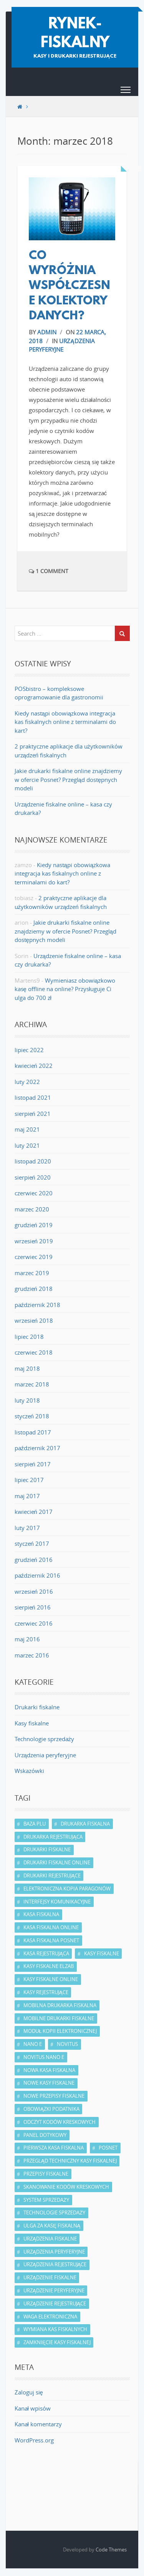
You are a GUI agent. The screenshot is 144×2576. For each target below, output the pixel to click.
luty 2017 (27, 1528)
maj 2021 (27, 1129)
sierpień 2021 (33, 1113)
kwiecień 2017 (34, 1511)
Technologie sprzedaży (44, 1739)
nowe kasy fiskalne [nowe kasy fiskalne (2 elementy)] (48, 2082)
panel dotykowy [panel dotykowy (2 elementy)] (44, 2135)
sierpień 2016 (33, 1607)
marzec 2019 (32, 1273)
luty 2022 (27, 1082)
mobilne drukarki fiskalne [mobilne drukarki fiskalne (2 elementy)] (58, 2018)
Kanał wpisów (33, 2408)
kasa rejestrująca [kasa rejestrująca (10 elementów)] (46, 1953)
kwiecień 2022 (34, 1065)
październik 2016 (38, 1575)
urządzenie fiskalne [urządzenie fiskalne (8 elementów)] (49, 2277)
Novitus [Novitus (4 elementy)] (67, 2044)
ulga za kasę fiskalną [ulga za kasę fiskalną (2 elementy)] (51, 2225)
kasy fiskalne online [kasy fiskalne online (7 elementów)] (50, 1979)
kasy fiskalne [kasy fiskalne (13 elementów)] (101, 1953)
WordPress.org (34, 2440)
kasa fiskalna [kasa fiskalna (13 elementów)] (41, 1914)
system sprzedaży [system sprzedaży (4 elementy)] (46, 2199)
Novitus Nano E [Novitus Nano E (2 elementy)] (43, 2057)
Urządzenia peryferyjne (45, 1755)
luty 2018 (27, 1400)
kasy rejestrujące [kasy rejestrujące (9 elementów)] (45, 1992)
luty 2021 (27, 1145)
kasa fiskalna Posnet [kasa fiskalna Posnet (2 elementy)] (51, 1940)
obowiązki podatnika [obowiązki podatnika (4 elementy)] (51, 2108)
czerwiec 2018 (34, 1352)
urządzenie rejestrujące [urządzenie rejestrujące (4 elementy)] (54, 2303)
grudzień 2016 (34, 1559)
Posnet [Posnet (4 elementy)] (108, 2147)
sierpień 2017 (33, 1464)
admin (46, 332)
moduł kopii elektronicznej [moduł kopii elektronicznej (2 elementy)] (60, 2030)
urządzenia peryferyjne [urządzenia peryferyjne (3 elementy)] (54, 2251)
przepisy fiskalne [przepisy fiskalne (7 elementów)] (45, 2173)
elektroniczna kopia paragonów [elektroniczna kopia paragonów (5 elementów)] (67, 1888)
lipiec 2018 (29, 1336)
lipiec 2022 (29, 1050)
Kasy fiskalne (32, 1723)
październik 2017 (38, 1448)
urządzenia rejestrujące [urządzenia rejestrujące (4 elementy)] (54, 2264)
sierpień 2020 (33, 1177)
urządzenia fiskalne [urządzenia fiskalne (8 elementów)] (50, 2238)
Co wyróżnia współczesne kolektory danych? (69, 286)
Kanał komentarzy (38, 2424)
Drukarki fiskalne (37, 1707)
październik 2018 (38, 1305)
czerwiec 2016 (34, 1623)
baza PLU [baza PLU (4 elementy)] (34, 1823)
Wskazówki (29, 1771)
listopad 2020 (33, 1161)
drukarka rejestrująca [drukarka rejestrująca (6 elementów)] (53, 1836)
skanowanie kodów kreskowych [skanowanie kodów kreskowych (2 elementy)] (66, 2186)
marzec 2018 (32, 1384)
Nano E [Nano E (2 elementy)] (32, 2044)
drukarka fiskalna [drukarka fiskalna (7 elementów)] (85, 1823)
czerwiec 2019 (34, 1257)
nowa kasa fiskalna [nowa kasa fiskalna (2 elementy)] (49, 2070)
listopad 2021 (33, 1097)
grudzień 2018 (34, 1288)
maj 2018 (27, 1368)
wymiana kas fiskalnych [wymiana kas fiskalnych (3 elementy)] (55, 2329)
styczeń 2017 (32, 1543)
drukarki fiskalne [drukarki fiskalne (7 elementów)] (47, 1849)
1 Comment (48, 571)
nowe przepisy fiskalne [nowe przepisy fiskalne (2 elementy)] (53, 2095)
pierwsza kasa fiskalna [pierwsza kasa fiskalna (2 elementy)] (53, 2147)
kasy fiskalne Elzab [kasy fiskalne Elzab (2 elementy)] (48, 1966)
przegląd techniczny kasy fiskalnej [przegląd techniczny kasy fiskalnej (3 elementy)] (70, 2160)
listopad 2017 (33, 1432)
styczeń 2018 (32, 1416)
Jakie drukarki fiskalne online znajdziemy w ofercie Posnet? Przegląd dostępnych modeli (68, 779)
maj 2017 (27, 1496)
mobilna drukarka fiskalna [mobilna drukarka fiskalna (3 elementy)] (59, 2005)
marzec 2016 (32, 1655)
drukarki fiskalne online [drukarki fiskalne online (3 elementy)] (56, 1862)
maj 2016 (27, 1639)
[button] (126, 91)
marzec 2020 (32, 1209)
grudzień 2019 (34, 1225)
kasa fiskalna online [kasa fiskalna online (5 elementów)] (51, 1927)
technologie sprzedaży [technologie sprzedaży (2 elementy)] (54, 2212)
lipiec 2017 (29, 1480)
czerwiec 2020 (34, 1193)
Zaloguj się (29, 2392)
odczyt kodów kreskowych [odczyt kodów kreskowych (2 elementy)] (59, 2121)
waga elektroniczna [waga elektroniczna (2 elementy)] (50, 2316)
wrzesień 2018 (34, 1320)
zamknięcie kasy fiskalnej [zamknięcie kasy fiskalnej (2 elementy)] (57, 2342)
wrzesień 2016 (34, 1591)
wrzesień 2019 (34, 1241)
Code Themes (111, 2549)
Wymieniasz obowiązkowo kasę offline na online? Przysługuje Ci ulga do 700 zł (65, 989)
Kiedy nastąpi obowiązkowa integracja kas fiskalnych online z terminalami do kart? (65, 721)
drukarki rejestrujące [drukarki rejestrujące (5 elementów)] (52, 1875)
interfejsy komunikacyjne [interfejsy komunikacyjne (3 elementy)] (57, 1901)
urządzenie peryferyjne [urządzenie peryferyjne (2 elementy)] (53, 2290)
